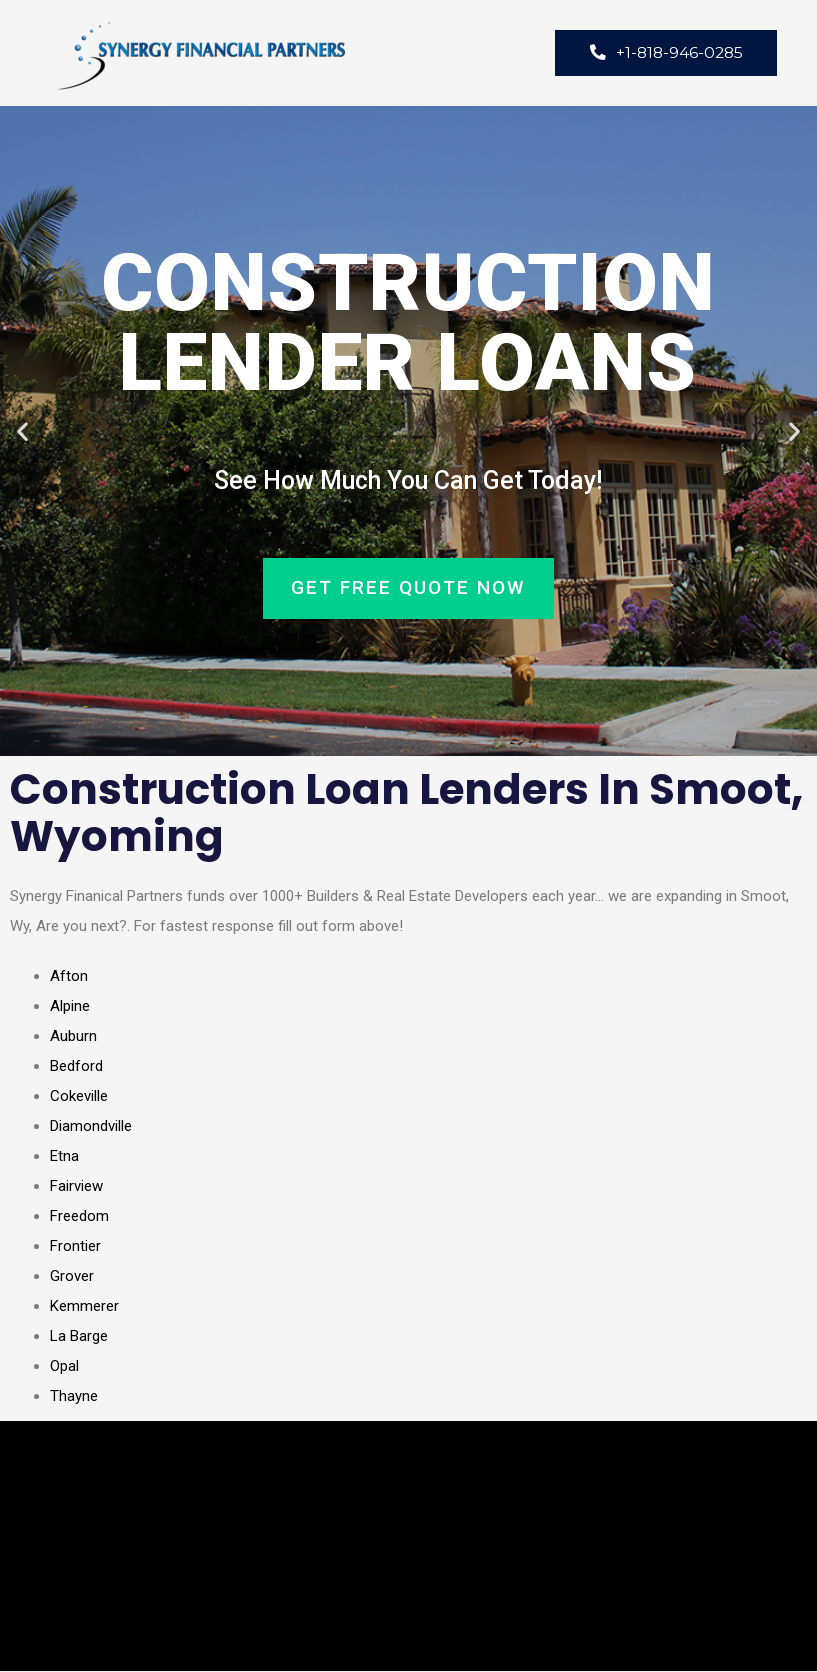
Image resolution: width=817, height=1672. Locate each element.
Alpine (70, 1007)
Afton (69, 977)
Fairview (76, 1187)
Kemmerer (84, 1307)
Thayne (74, 1397)
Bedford (76, 1067)
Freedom (79, 1217)
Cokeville (79, 1097)
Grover (72, 1277)
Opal (64, 1367)
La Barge (79, 1337)
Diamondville (91, 1127)
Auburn (73, 1037)
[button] (22, 432)
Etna (64, 1157)
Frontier (75, 1247)
